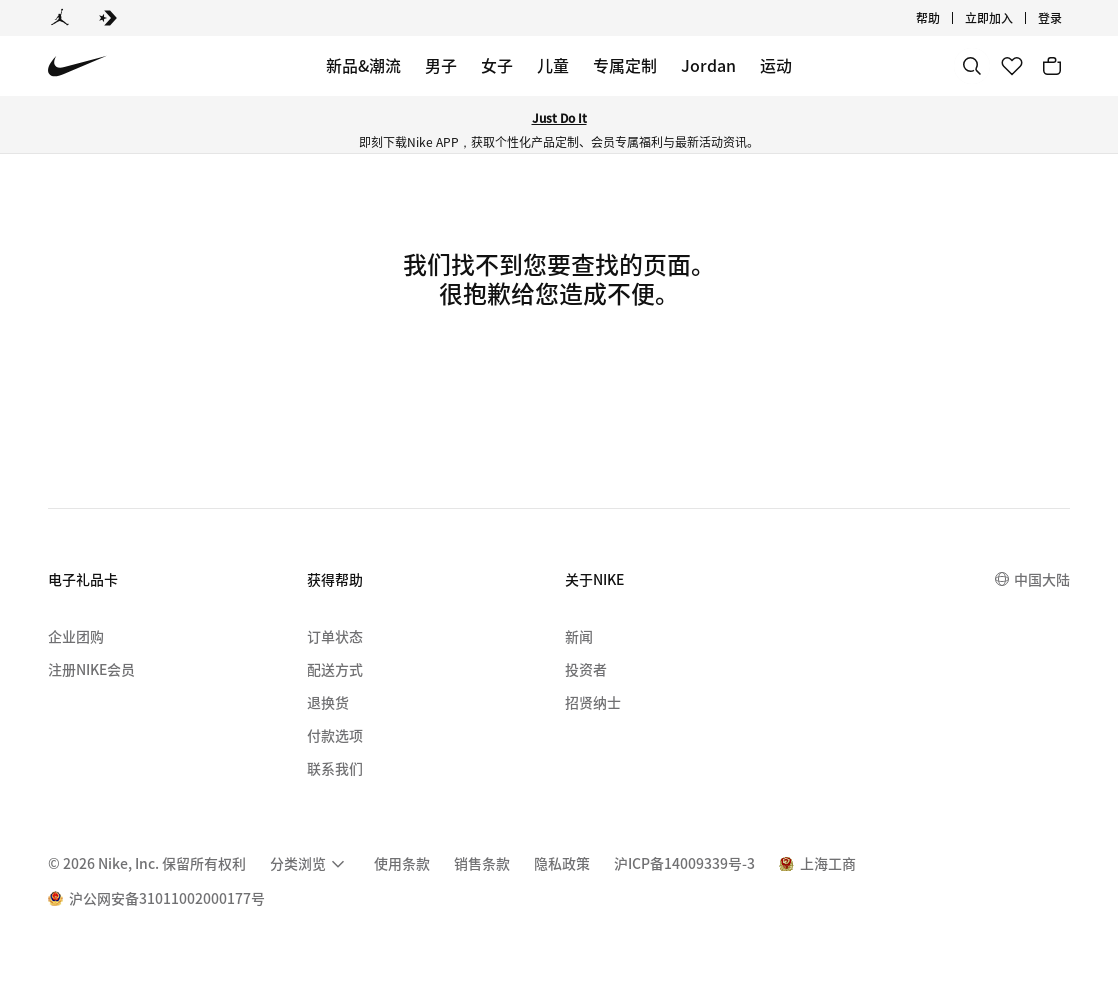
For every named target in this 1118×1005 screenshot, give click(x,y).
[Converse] (108, 18)
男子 (441, 65)
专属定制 (625, 65)
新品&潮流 (363, 65)
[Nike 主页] (77, 66)
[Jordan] (60, 18)
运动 (776, 65)
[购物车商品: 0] (1052, 66)
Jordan (708, 65)
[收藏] (1012, 66)
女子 (497, 65)
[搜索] (972, 66)
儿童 (553, 65)
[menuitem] (310, 864)
